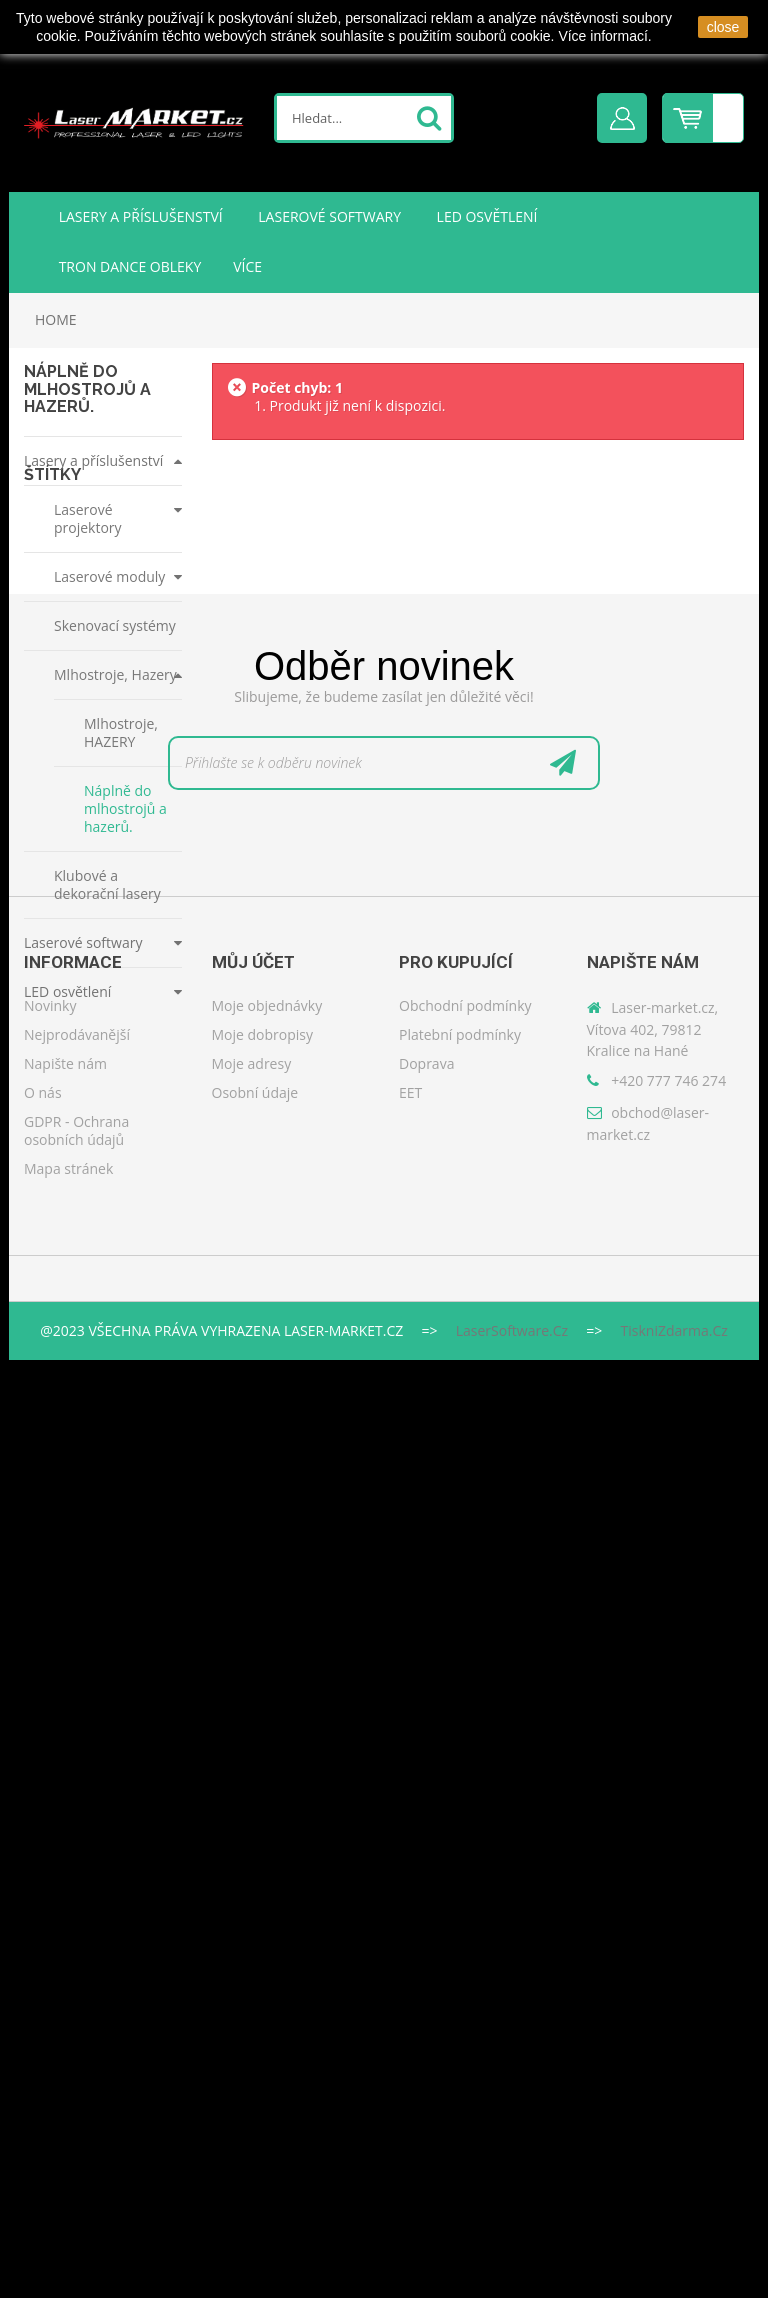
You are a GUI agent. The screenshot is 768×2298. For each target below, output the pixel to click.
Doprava (426, 2018)
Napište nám (65, 2018)
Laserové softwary (328, 216)
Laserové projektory (88, 518)
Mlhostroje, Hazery (115, 674)
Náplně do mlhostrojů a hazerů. (125, 808)
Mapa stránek (68, 2123)
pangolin (63, 1241)
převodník (66, 1358)
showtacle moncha (88, 1124)
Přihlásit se (622, 118)
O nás (43, 2047)
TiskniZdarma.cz (674, 2268)
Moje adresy (252, 2018)
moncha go (68, 1397)
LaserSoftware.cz (512, 2268)
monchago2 (70, 1163)
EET (410, 2047)
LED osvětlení (485, 216)
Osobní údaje (255, 2047)
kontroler (64, 1319)
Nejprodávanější (77, 1989)
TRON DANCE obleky (128, 266)
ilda (50, 1085)
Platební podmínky (460, 1989)
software (62, 1436)
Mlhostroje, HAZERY (121, 732)
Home (56, 319)
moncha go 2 (73, 1202)
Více (247, 266)
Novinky (50, 1960)
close (723, 27)
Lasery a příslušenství (139, 216)
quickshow (68, 1280)
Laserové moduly (109, 576)
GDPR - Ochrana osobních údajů (76, 2085)
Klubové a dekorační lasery (107, 884)
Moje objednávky (267, 1960)
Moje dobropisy (263, 1989)
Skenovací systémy (115, 625)
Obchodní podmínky (465, 1960)
